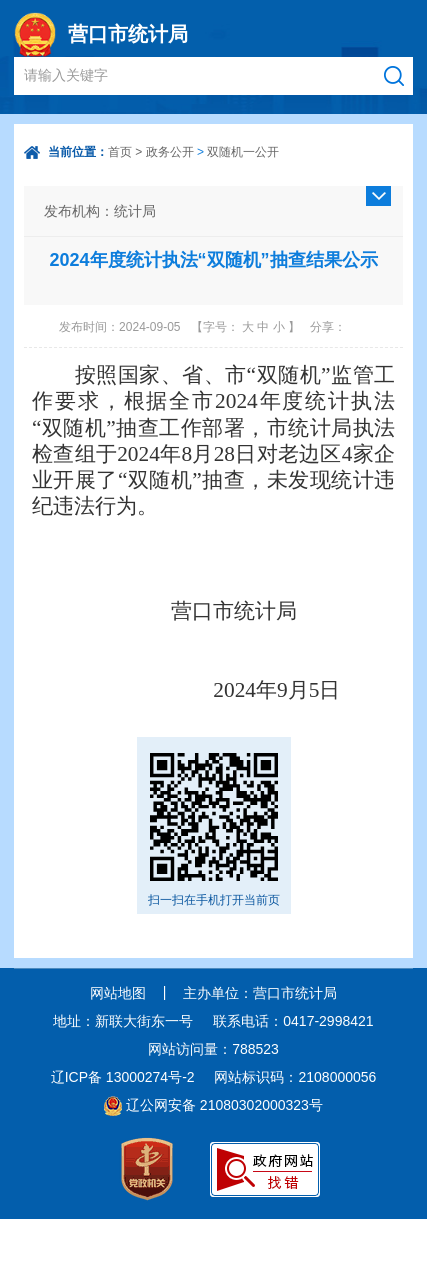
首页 (120, 152)
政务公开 (170, 152)
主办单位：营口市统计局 (260, 993)
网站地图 (118, 993)
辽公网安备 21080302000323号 (224, 1105)
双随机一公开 (243, 152)
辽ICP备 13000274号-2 (123, 1077)
